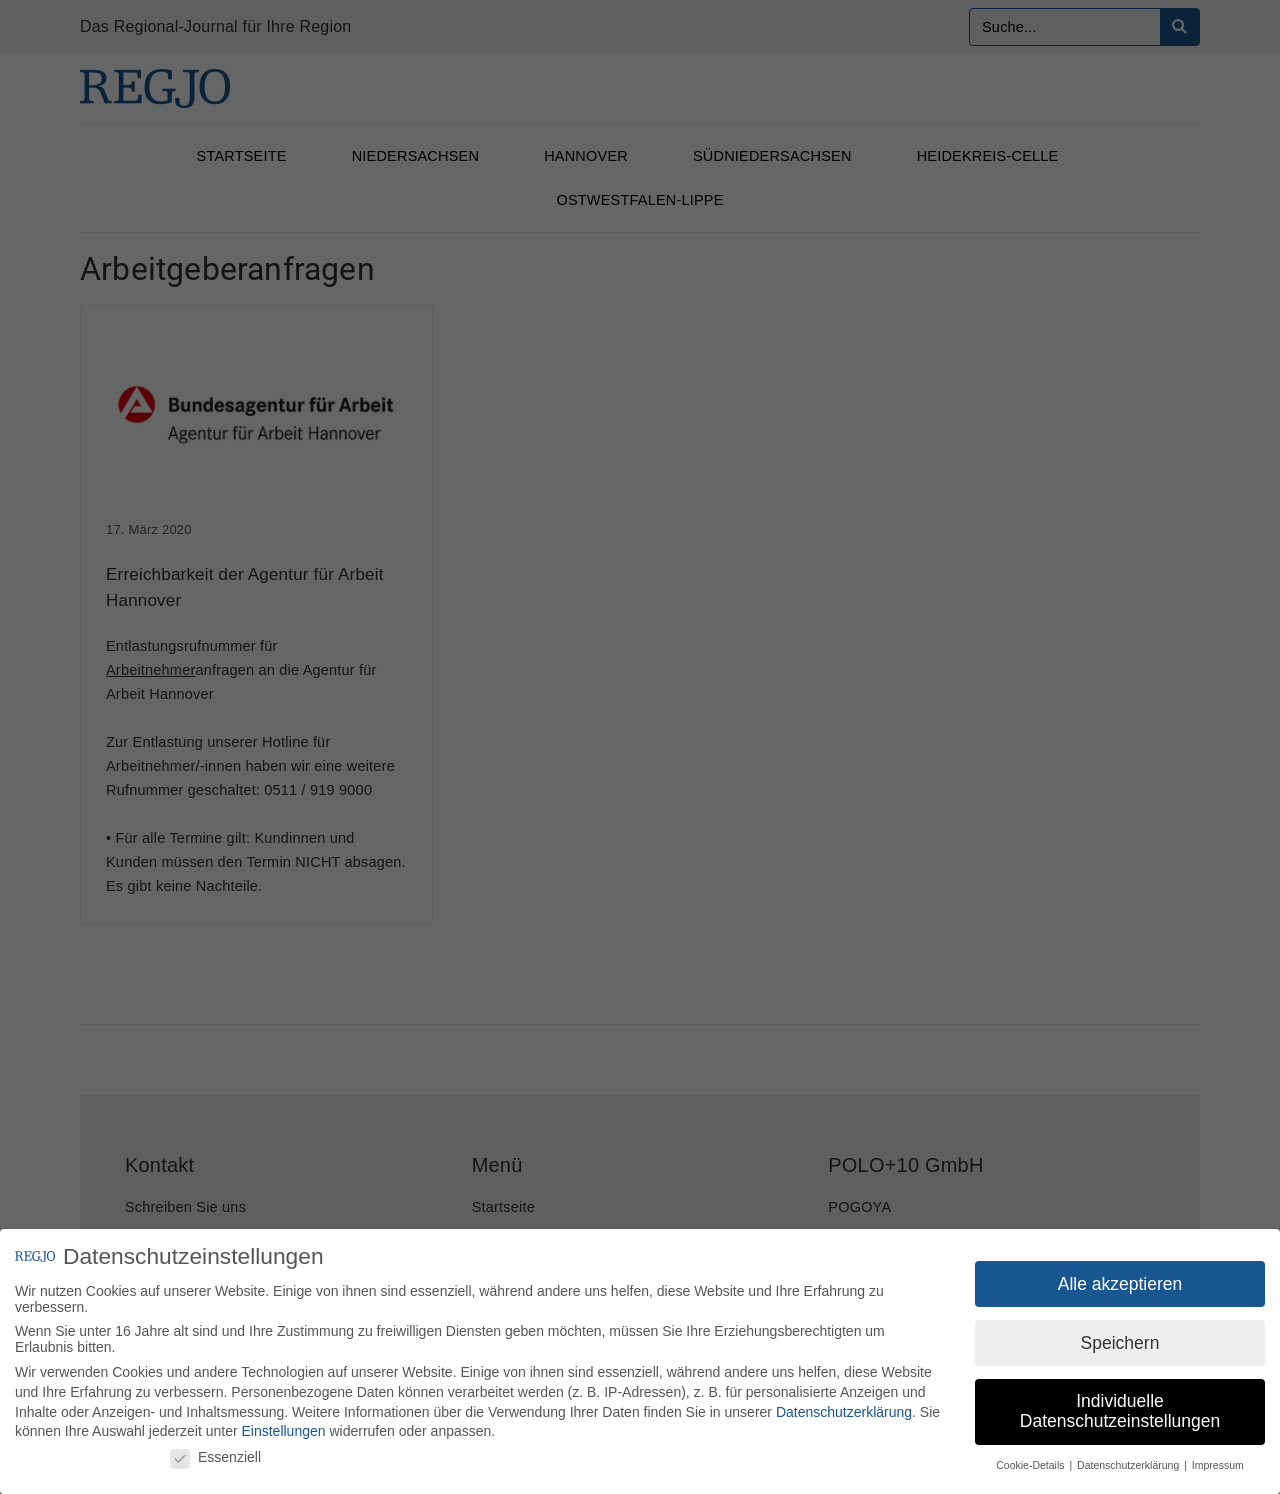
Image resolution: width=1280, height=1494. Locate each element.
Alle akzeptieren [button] (1120, 1284)
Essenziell (215, 1457)
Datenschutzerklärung (844, 1412)
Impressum (1218, 1466)
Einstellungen (283, 1432)
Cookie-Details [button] (1031, 1466)
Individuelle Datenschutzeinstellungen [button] (1120, 1412)
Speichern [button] (1120, 1343)
